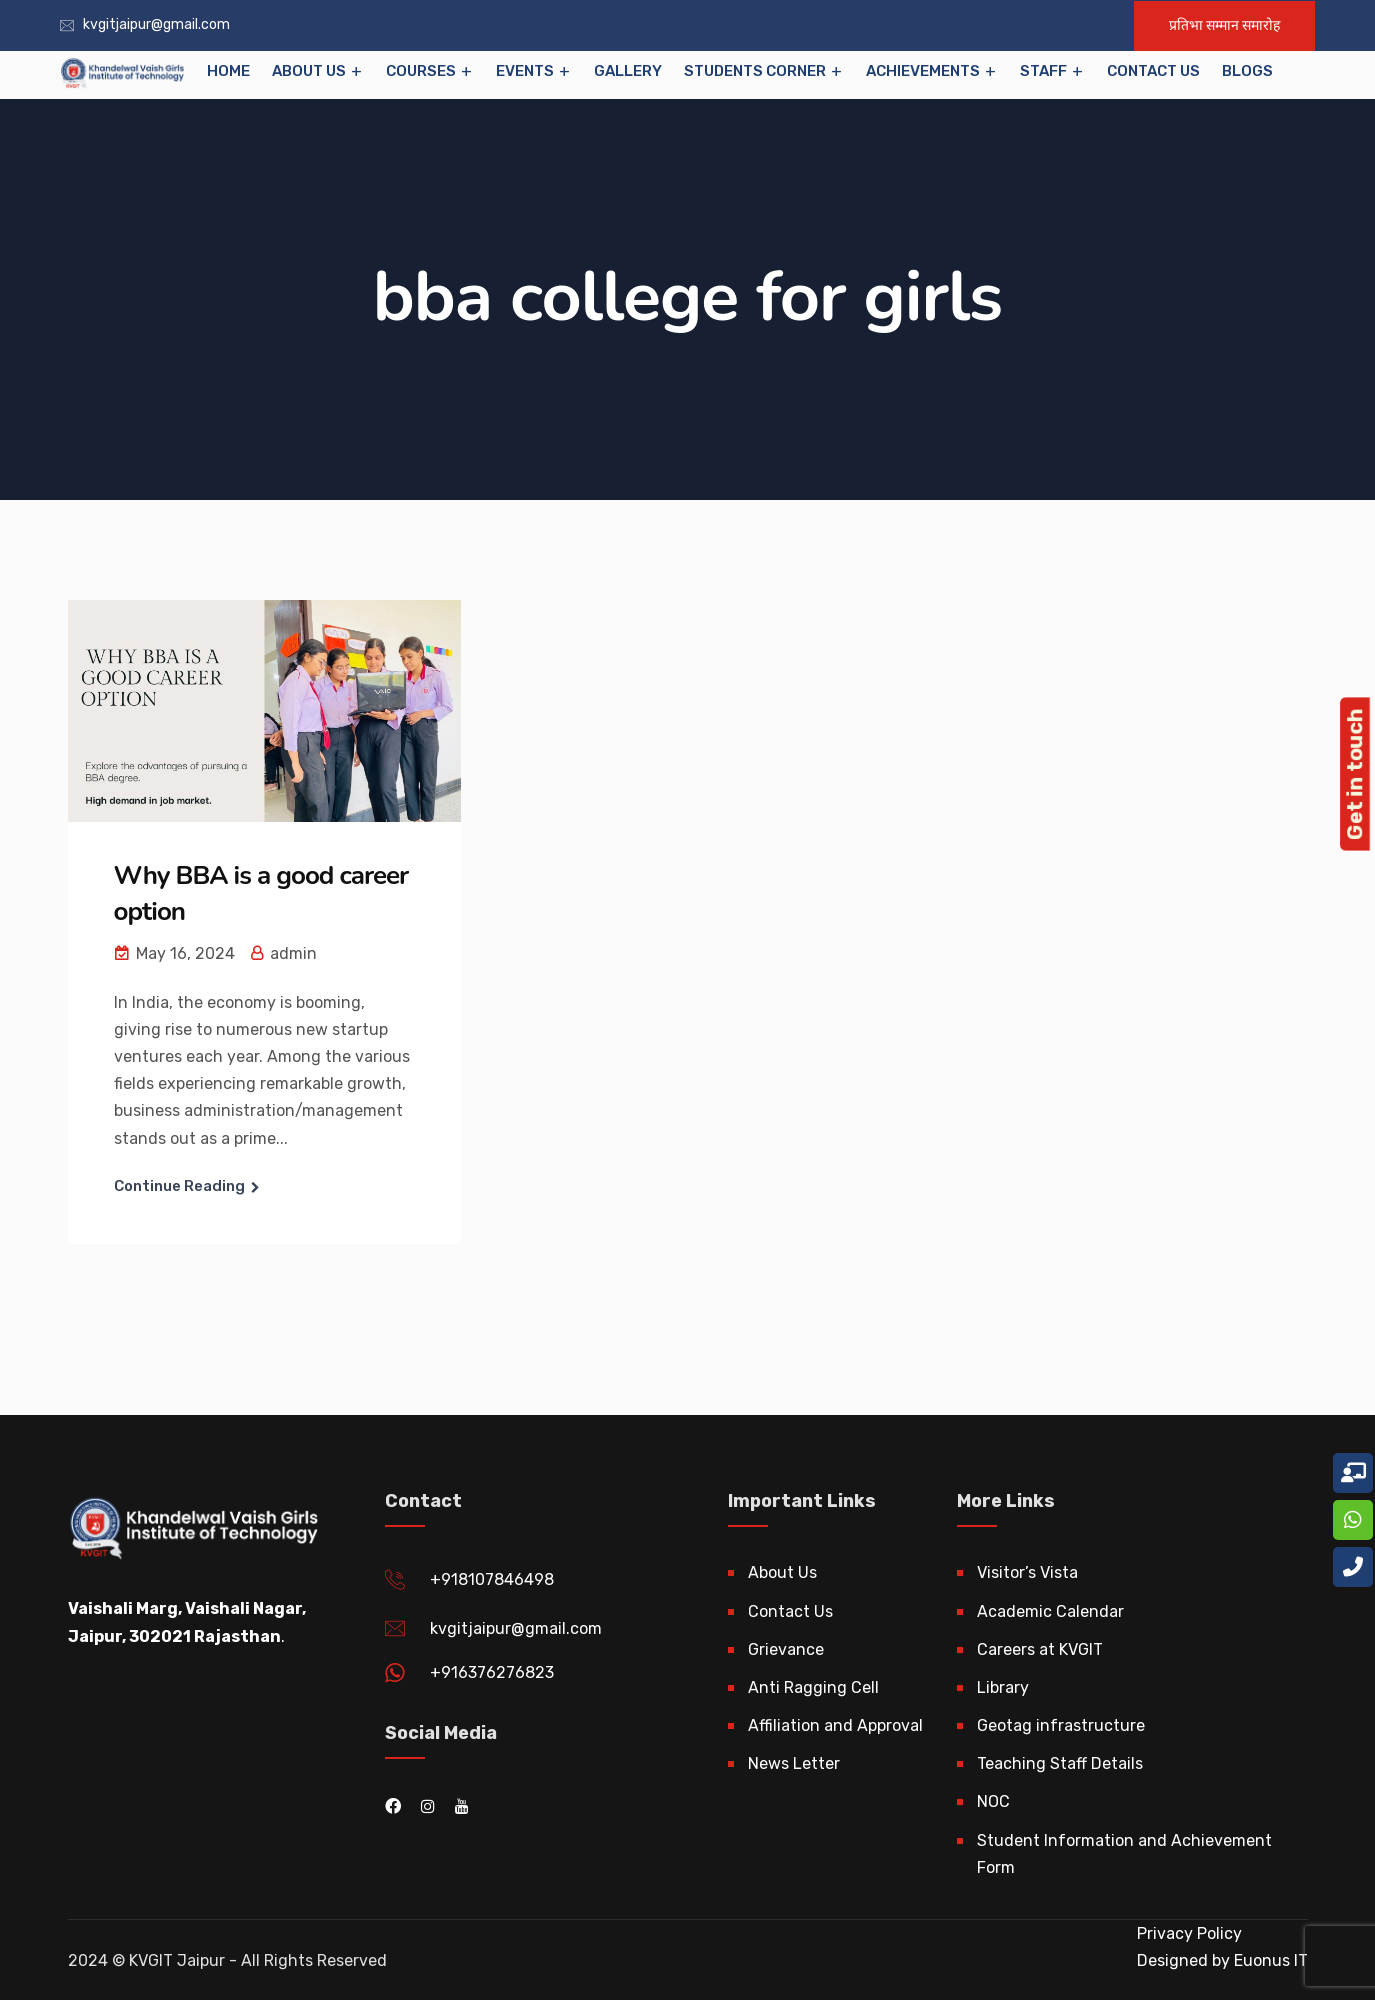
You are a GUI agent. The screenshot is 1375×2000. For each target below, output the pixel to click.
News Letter (794, 1763)
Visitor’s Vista (1027, 1572)
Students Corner (755, 71)
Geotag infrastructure (1061, 1725)
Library (1003, 1687)
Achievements (923, 71)
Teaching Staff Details (1060, 1763)
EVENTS (525, 71)
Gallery (628, 71)
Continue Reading (179, 1186)
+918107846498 (492, 1579)
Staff (1043, 71)
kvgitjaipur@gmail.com (156, 24)
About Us (309, 71)
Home (228, 71)
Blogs (1247, 71)
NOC (993, 1801)
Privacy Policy (1189, 1933)
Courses (421, 71)
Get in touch (1354, 774)
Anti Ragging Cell (813, 1687)
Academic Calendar (1050, 1611)
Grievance (786, 1649)
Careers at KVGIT (1040, 1649)
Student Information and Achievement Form (1124, 1854)
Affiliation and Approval (835, 1725)
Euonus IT (1269, 1960)
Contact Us (1153, 71)
